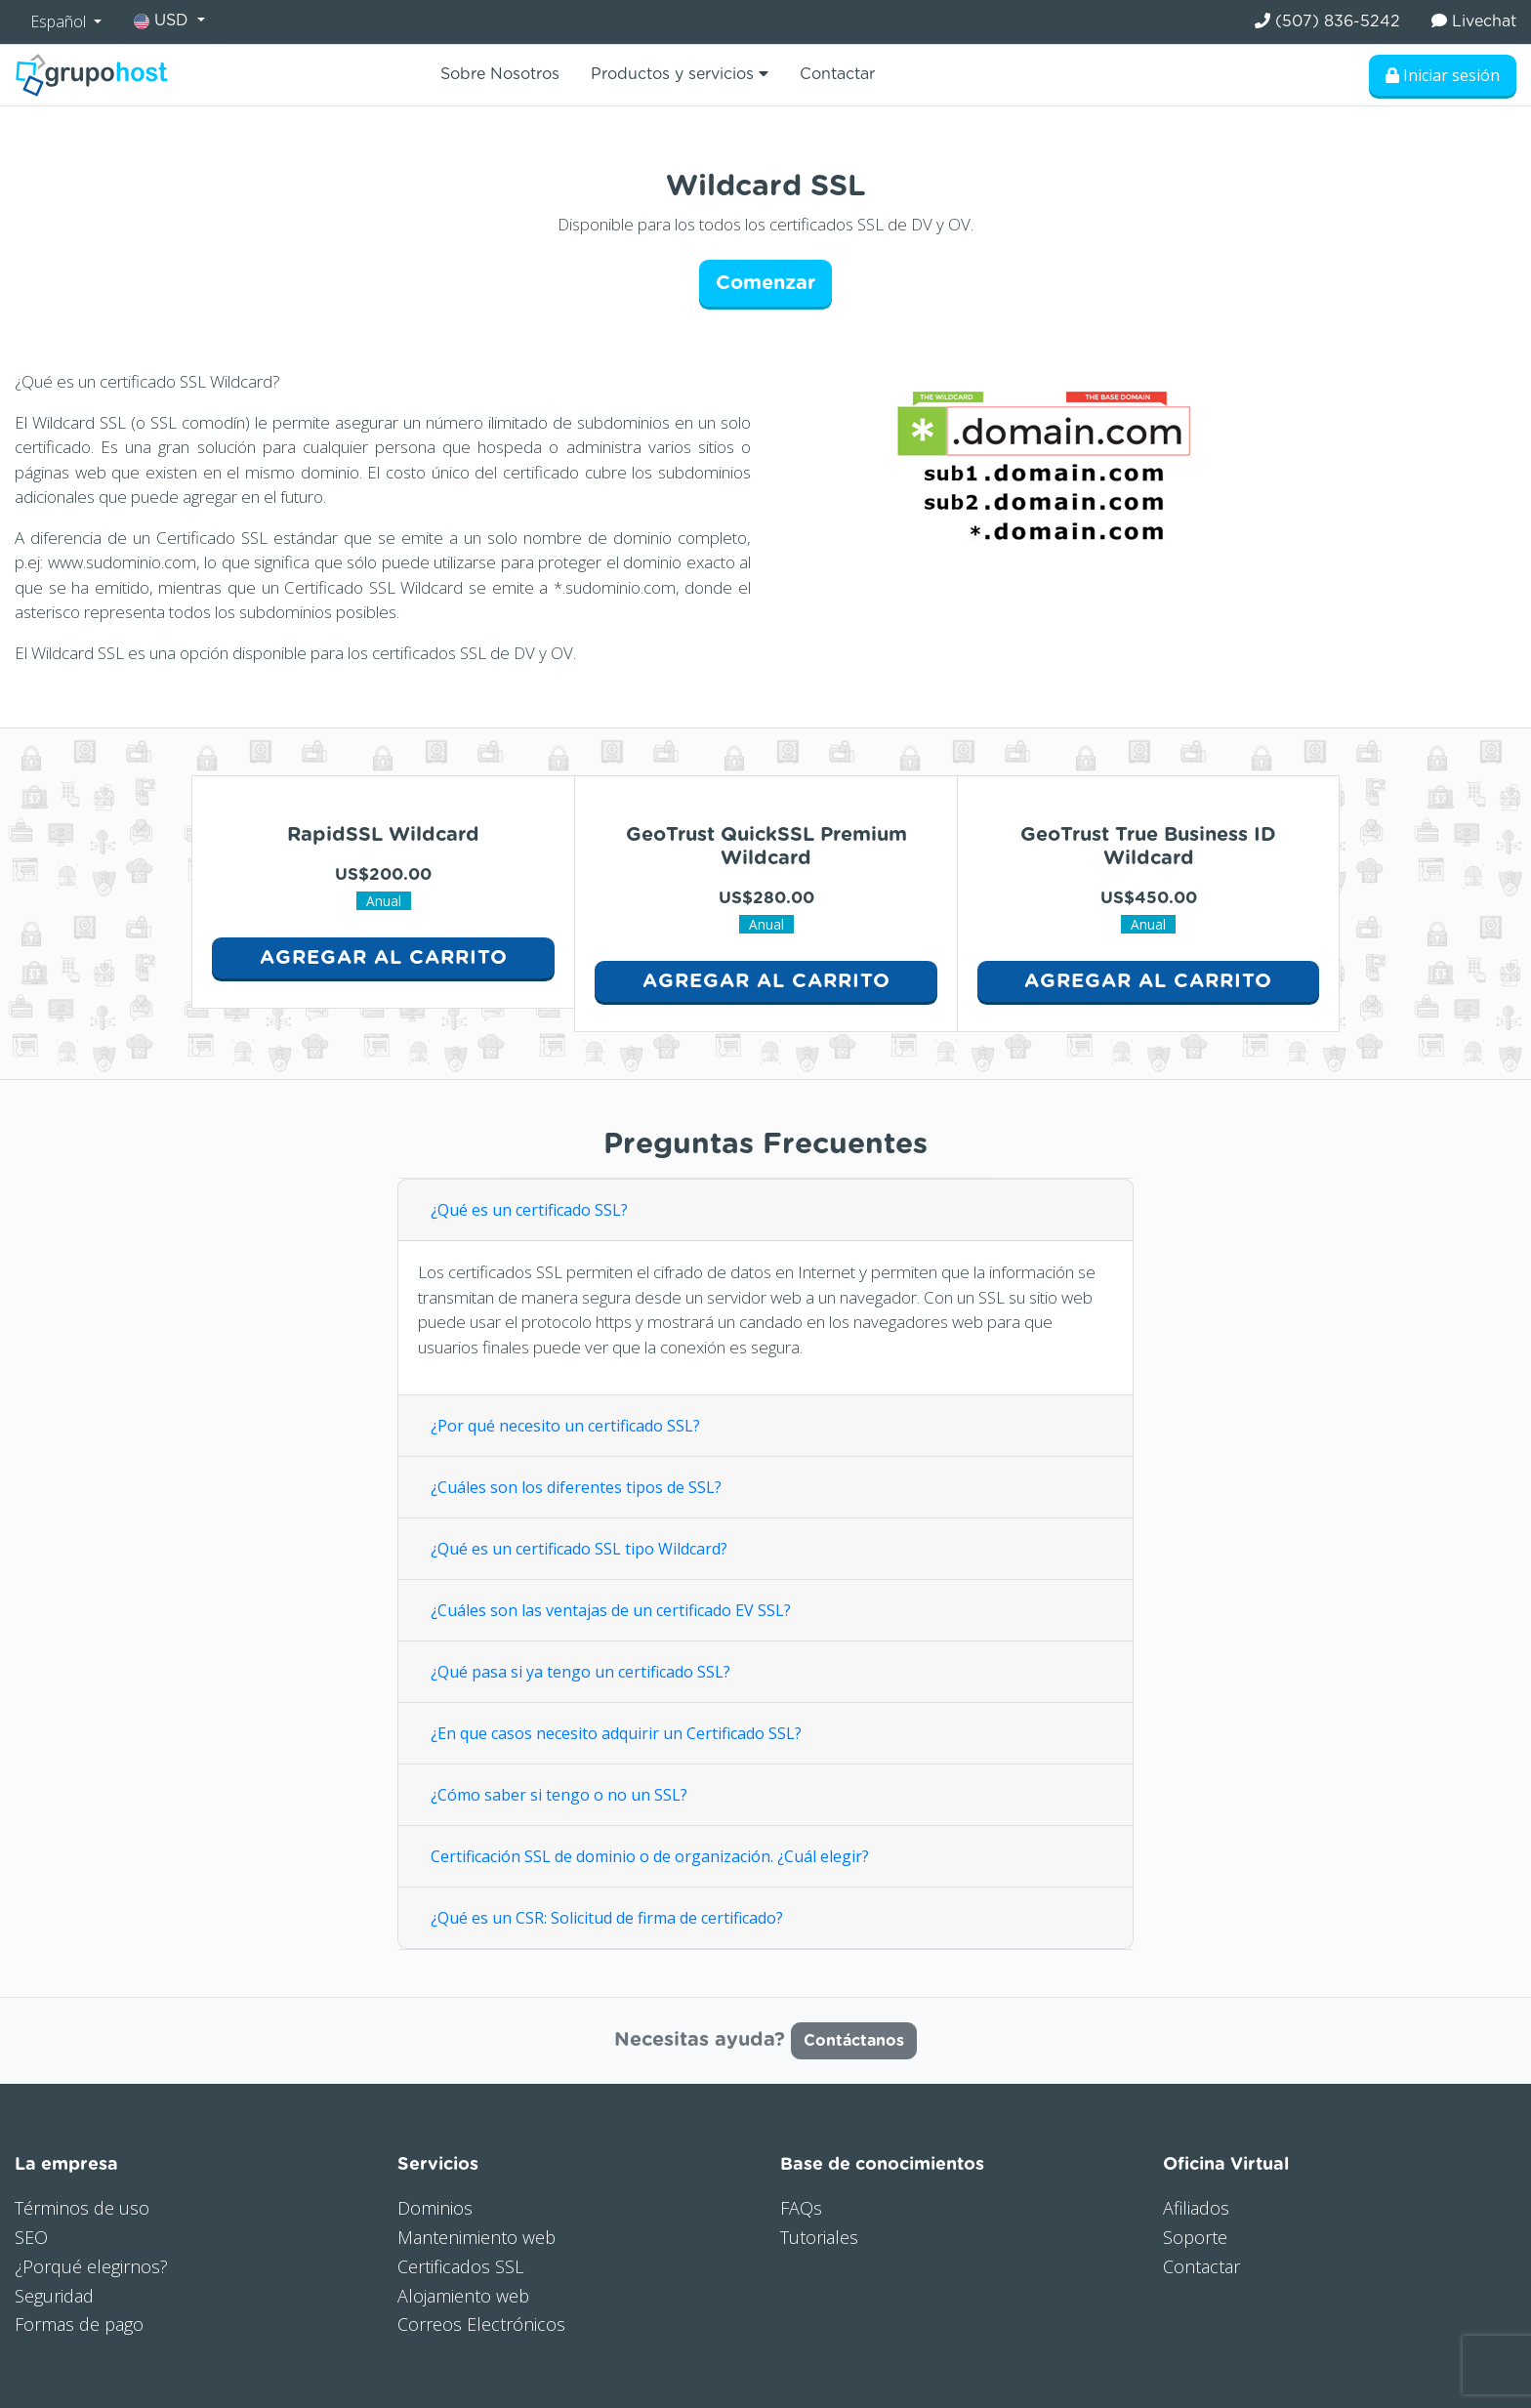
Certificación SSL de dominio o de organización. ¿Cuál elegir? (650, 1856)
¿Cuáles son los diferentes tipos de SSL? (576, 1487)
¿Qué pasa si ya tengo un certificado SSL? (580, 1671)
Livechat (1473, 21)
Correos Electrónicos (481, 2324)
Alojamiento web (463, 2295)
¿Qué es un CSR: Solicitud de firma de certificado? (609, 1918)
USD (163, 21)
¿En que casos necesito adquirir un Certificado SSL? (616, 1733)
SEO (31, 2237)
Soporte (1195, 2237)
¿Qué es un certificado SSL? (529, 1210)
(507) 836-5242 (1327, 21)
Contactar (837, 74)
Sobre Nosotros (499, 74)
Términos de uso (82, 2208)
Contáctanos (854, 2041)
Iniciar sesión (1443, 75)
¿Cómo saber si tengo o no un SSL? (559, 1795)
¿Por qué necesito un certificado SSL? (565, 1425)
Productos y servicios (679, 73)
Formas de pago (79, 2324)
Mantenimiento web (476, 2237)
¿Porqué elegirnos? (91, 2266)
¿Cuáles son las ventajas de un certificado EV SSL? (611, 1610)
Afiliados (1196, 2208)
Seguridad (54, 2295)
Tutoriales (819, 2237)
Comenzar (765, 283)
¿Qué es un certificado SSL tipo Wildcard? (579, 1548)
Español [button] (60, 21)
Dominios (435, 2208)
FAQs (801, 2208)
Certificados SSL (460, 2266)
